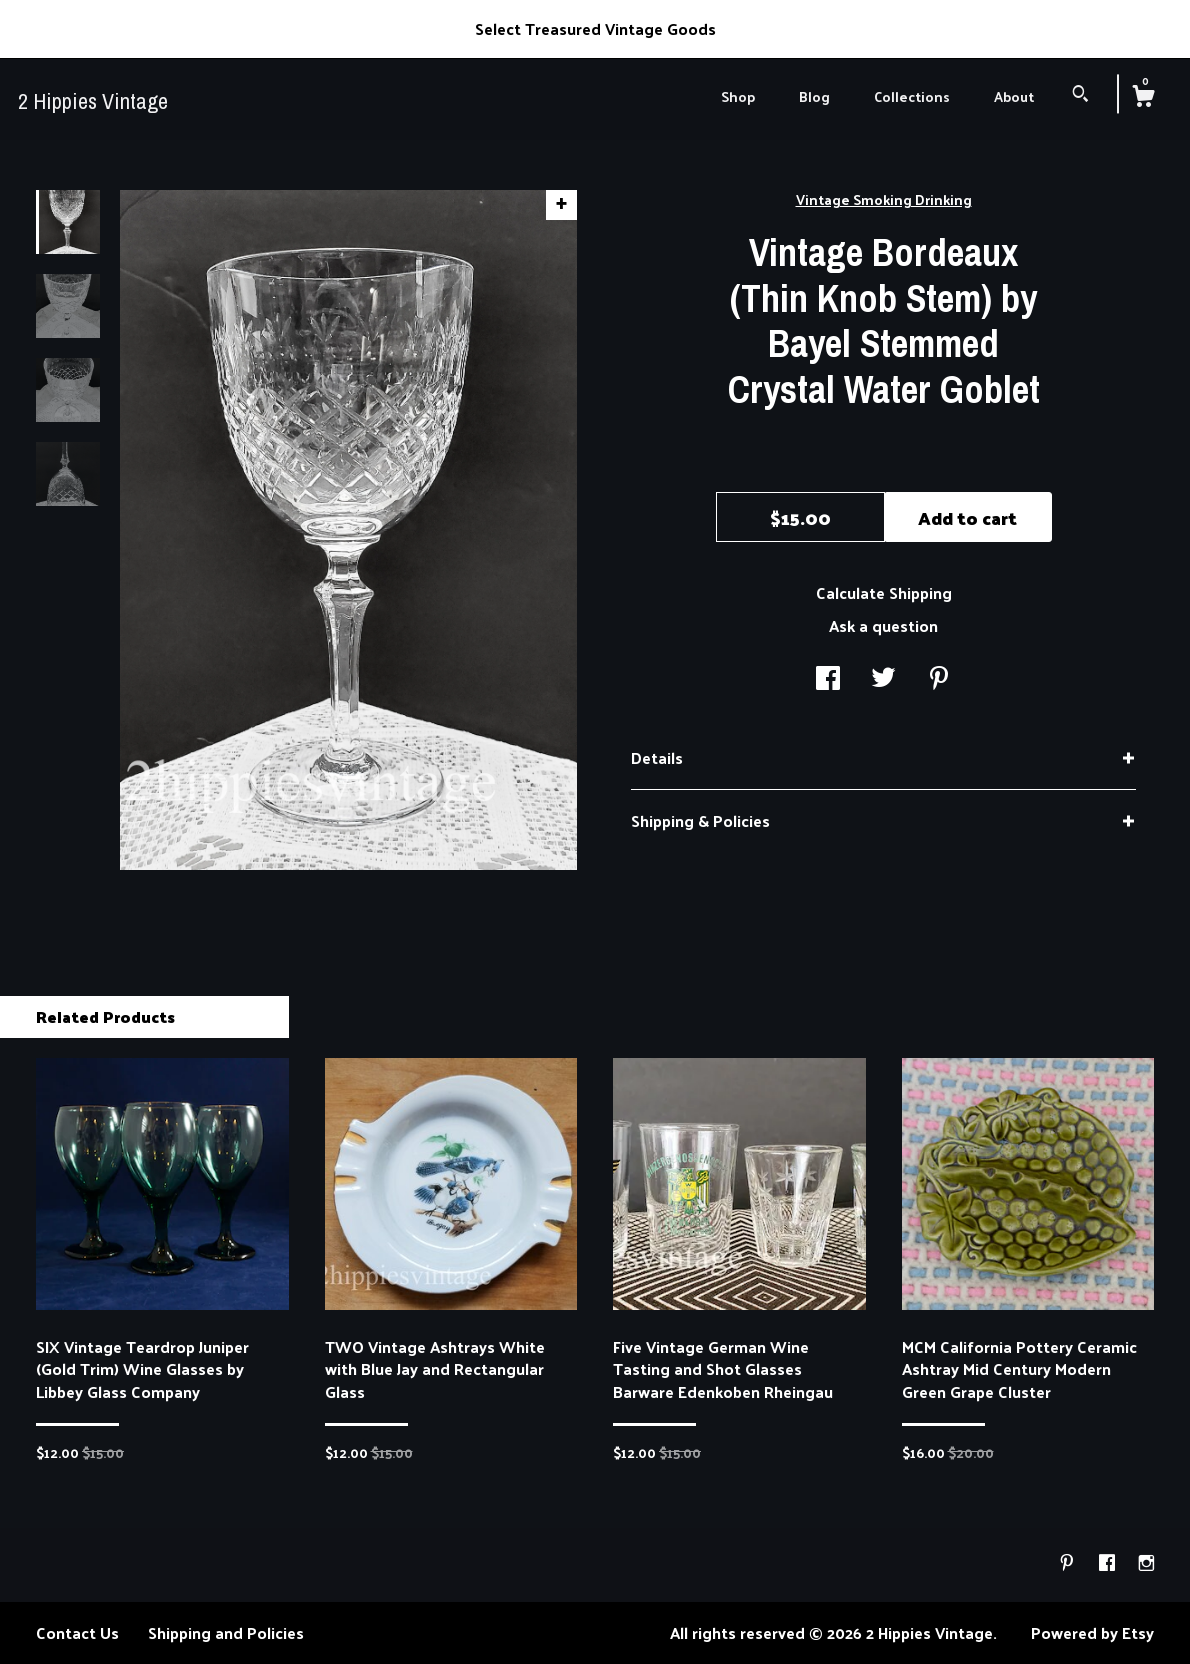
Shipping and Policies (226, 1632)
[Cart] (1143, 98)
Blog (814, 96)
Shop (738, 96)
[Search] (1080, 95)
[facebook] (1109, 1563)
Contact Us (77, 1632)
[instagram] (1146, 1563)
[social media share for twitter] (883, 679)
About (1014, 96)
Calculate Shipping (884, 592)
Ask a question (883, 625)
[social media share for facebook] (828, 679)
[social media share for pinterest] (939, 679)
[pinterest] (1069, 1563)
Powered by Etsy (1092, 1632)
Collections (912, 96)
